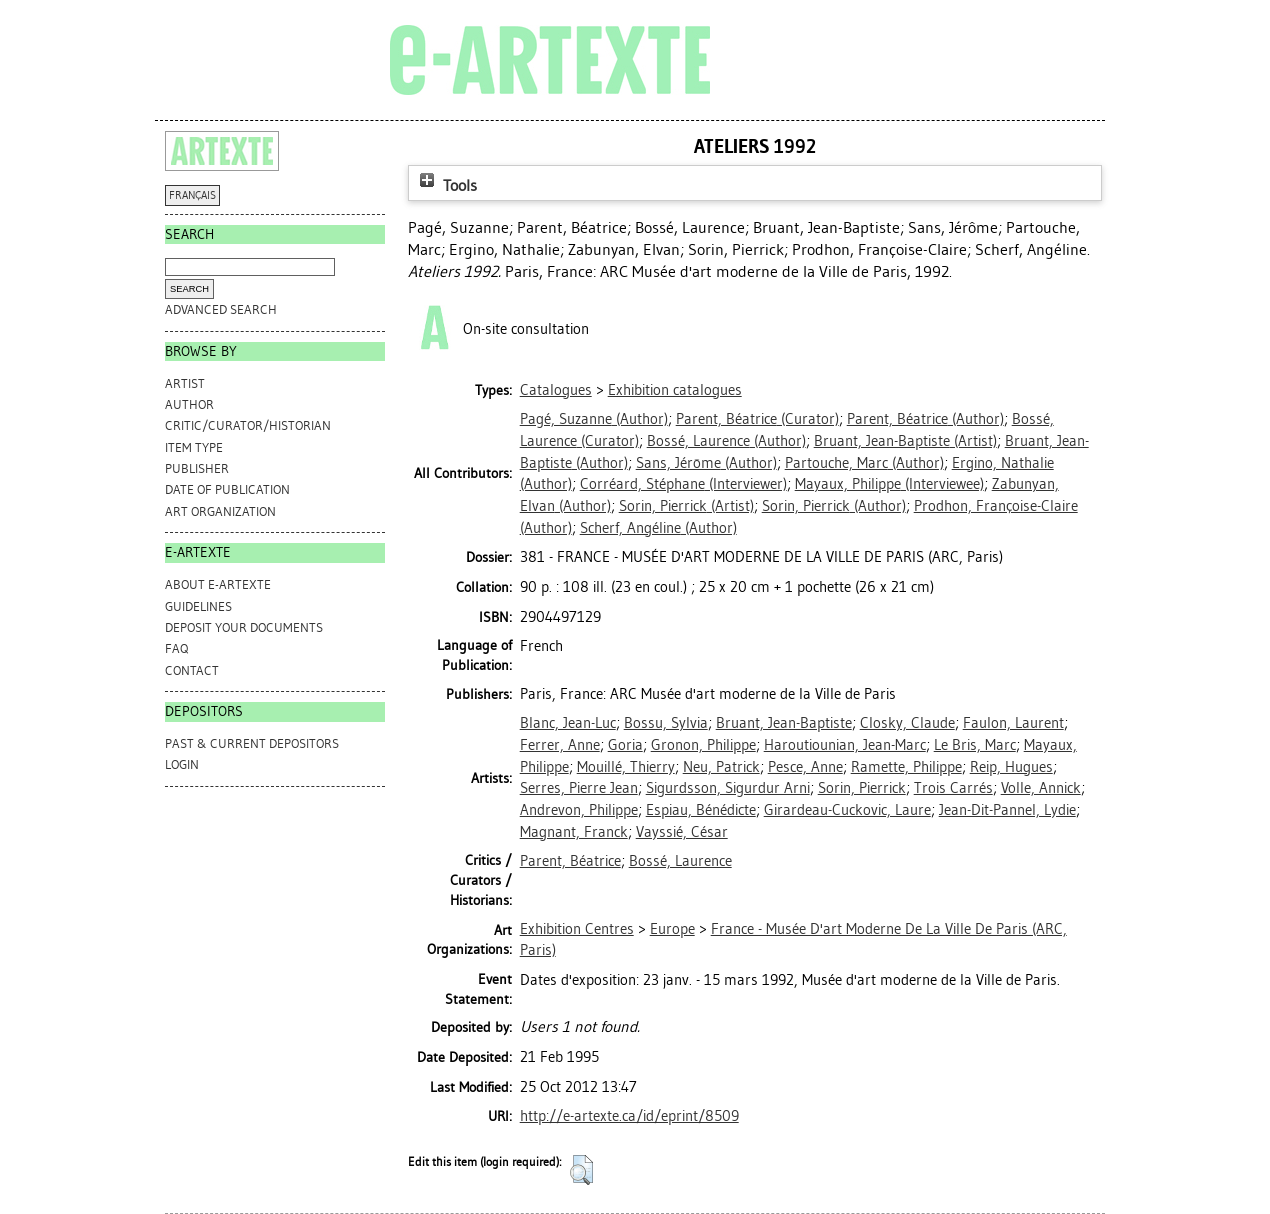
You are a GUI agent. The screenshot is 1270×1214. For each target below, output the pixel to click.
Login (182, 764)
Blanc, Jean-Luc (568, 723)
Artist (185, 383)
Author (189, 404)
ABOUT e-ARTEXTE (218, 584)
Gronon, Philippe (703, 745)
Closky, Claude (907, 723)
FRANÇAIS (192, 195)
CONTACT (192, 670)
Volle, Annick (1041, 788)
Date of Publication (227, 489)
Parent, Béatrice (570, 861)
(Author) (594, 419)
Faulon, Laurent (1013, 723)
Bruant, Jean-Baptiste (784, 723)
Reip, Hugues (1011, 767)
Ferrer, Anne (560, 745)
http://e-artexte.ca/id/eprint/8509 (629, 1116)
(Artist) (905, 441)
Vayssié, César (682, 832)
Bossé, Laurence (680, 861)
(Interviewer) (683, 484)
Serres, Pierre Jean (579, 788)
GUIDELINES (198, 606)
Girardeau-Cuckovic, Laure (847, 810)
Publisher (197, 468)
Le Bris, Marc (975, 745)
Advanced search (221, 309)
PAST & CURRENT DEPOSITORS (252, 743)
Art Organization (220, 511)
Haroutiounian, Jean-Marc (845, 745)
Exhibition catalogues (675, 390)
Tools (446, 185)
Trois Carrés (953, 788)
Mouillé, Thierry (626, 767)
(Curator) (757, 419)
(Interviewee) (889, 484)
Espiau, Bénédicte (701, 810)
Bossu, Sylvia (666, 723)
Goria (625, 745)
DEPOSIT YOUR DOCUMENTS (244, 627)
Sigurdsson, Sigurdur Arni (728, 788)
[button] (581, 1170)
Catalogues (556, 390)
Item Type (194, 447)
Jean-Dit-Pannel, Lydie (1007, 810)
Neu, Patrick (721, 767)
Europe (672, 929)
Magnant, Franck (574, 832)
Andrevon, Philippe (579, 810)
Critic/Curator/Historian (248, 425)
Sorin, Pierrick (862, 788)
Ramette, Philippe (906, 767)
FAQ (176, 648)
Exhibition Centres (577, 929)
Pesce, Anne (805, 767)
